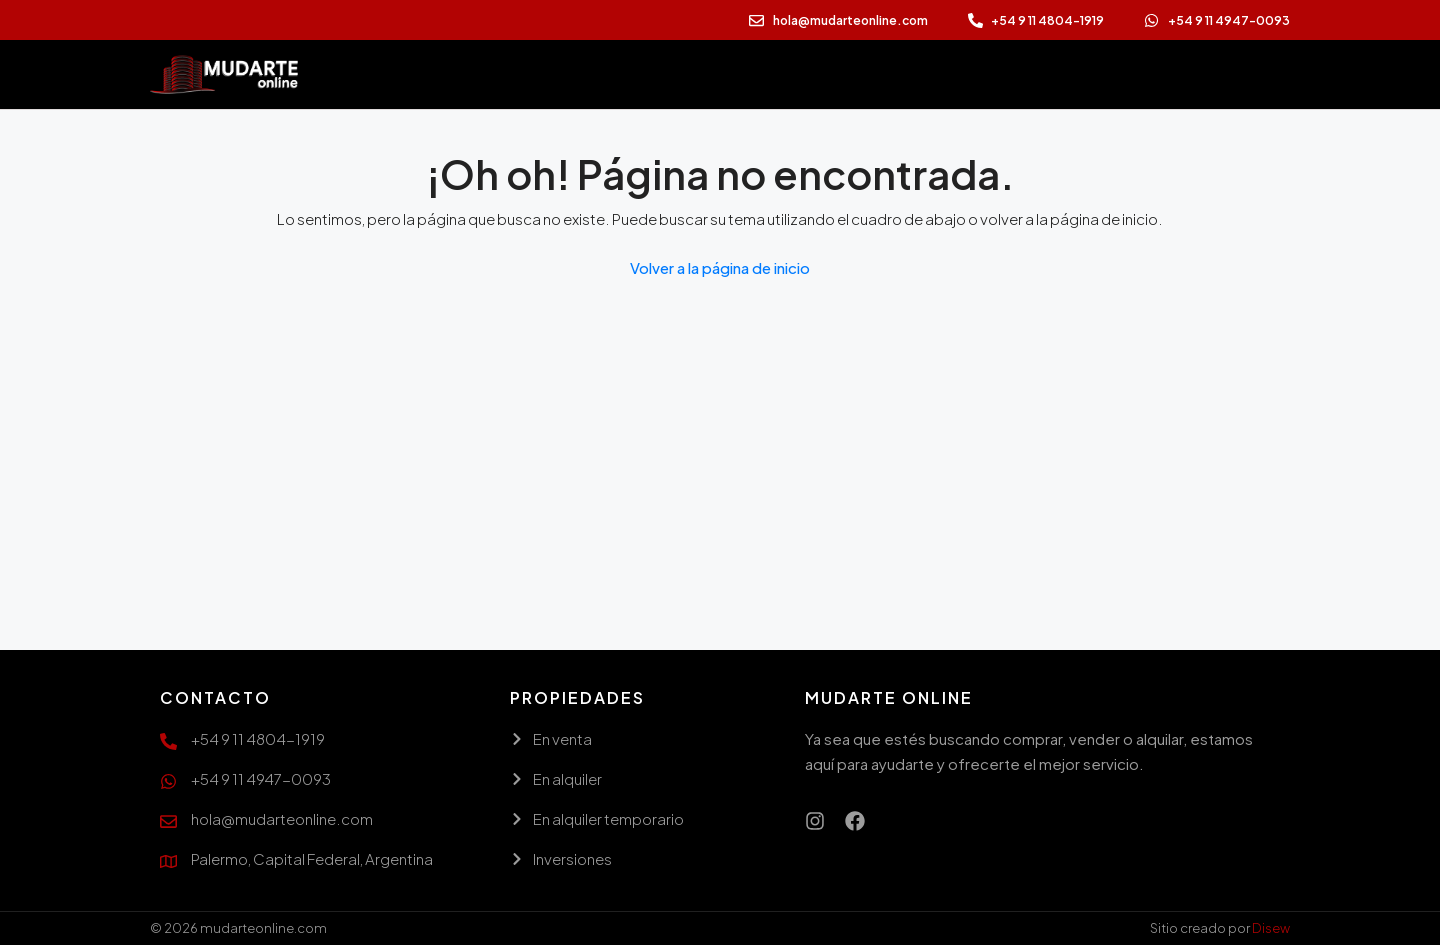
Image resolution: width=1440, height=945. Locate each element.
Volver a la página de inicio (720, 267)
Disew (1271, 928)
